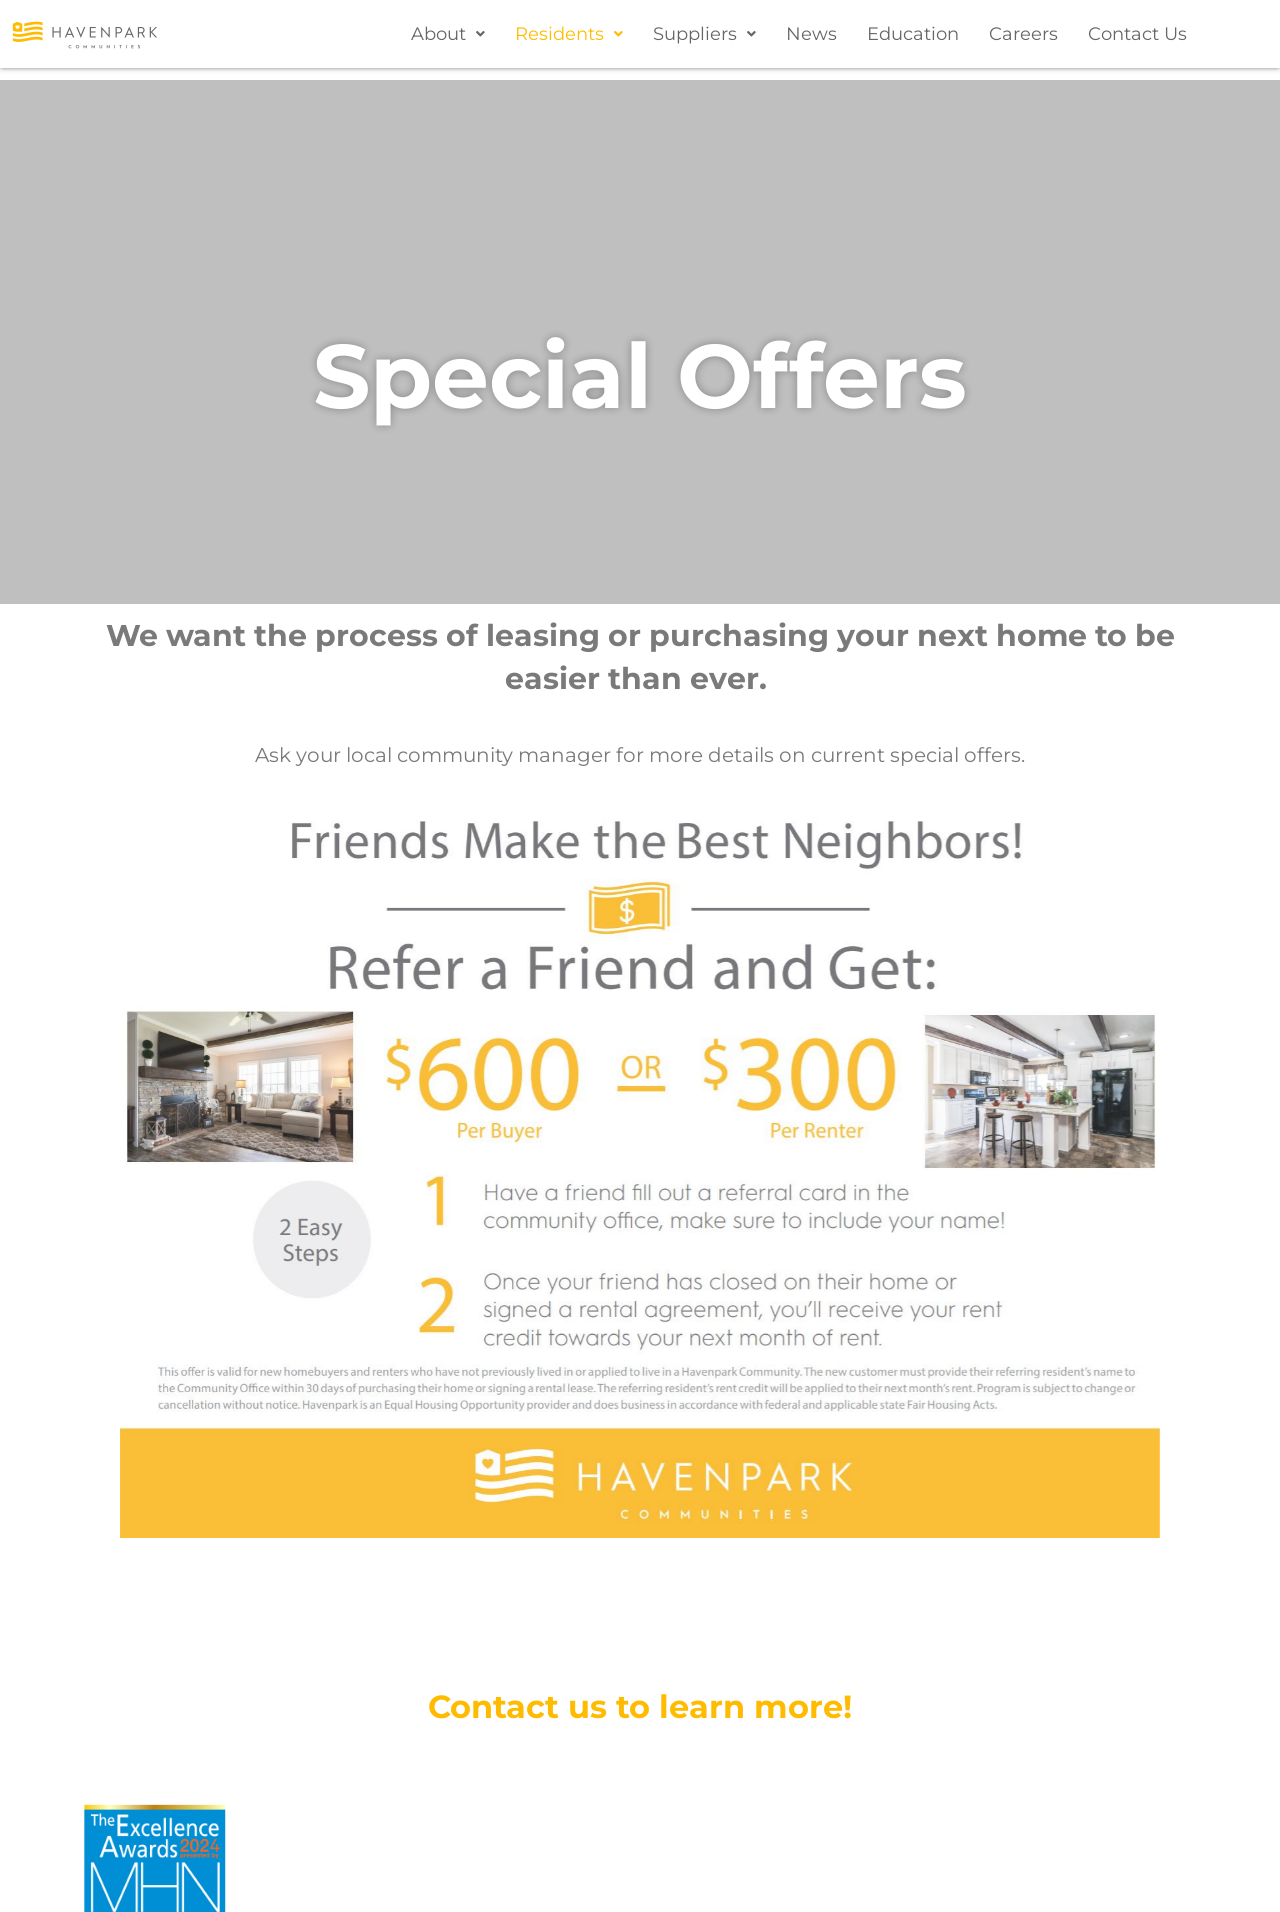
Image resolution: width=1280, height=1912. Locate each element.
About (448, 34)
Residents (569, 34)
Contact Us (1137, 34)
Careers (1023, 34)
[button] (448, 34)
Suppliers (704, 34)
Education (913, 34)
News (811, 34)
